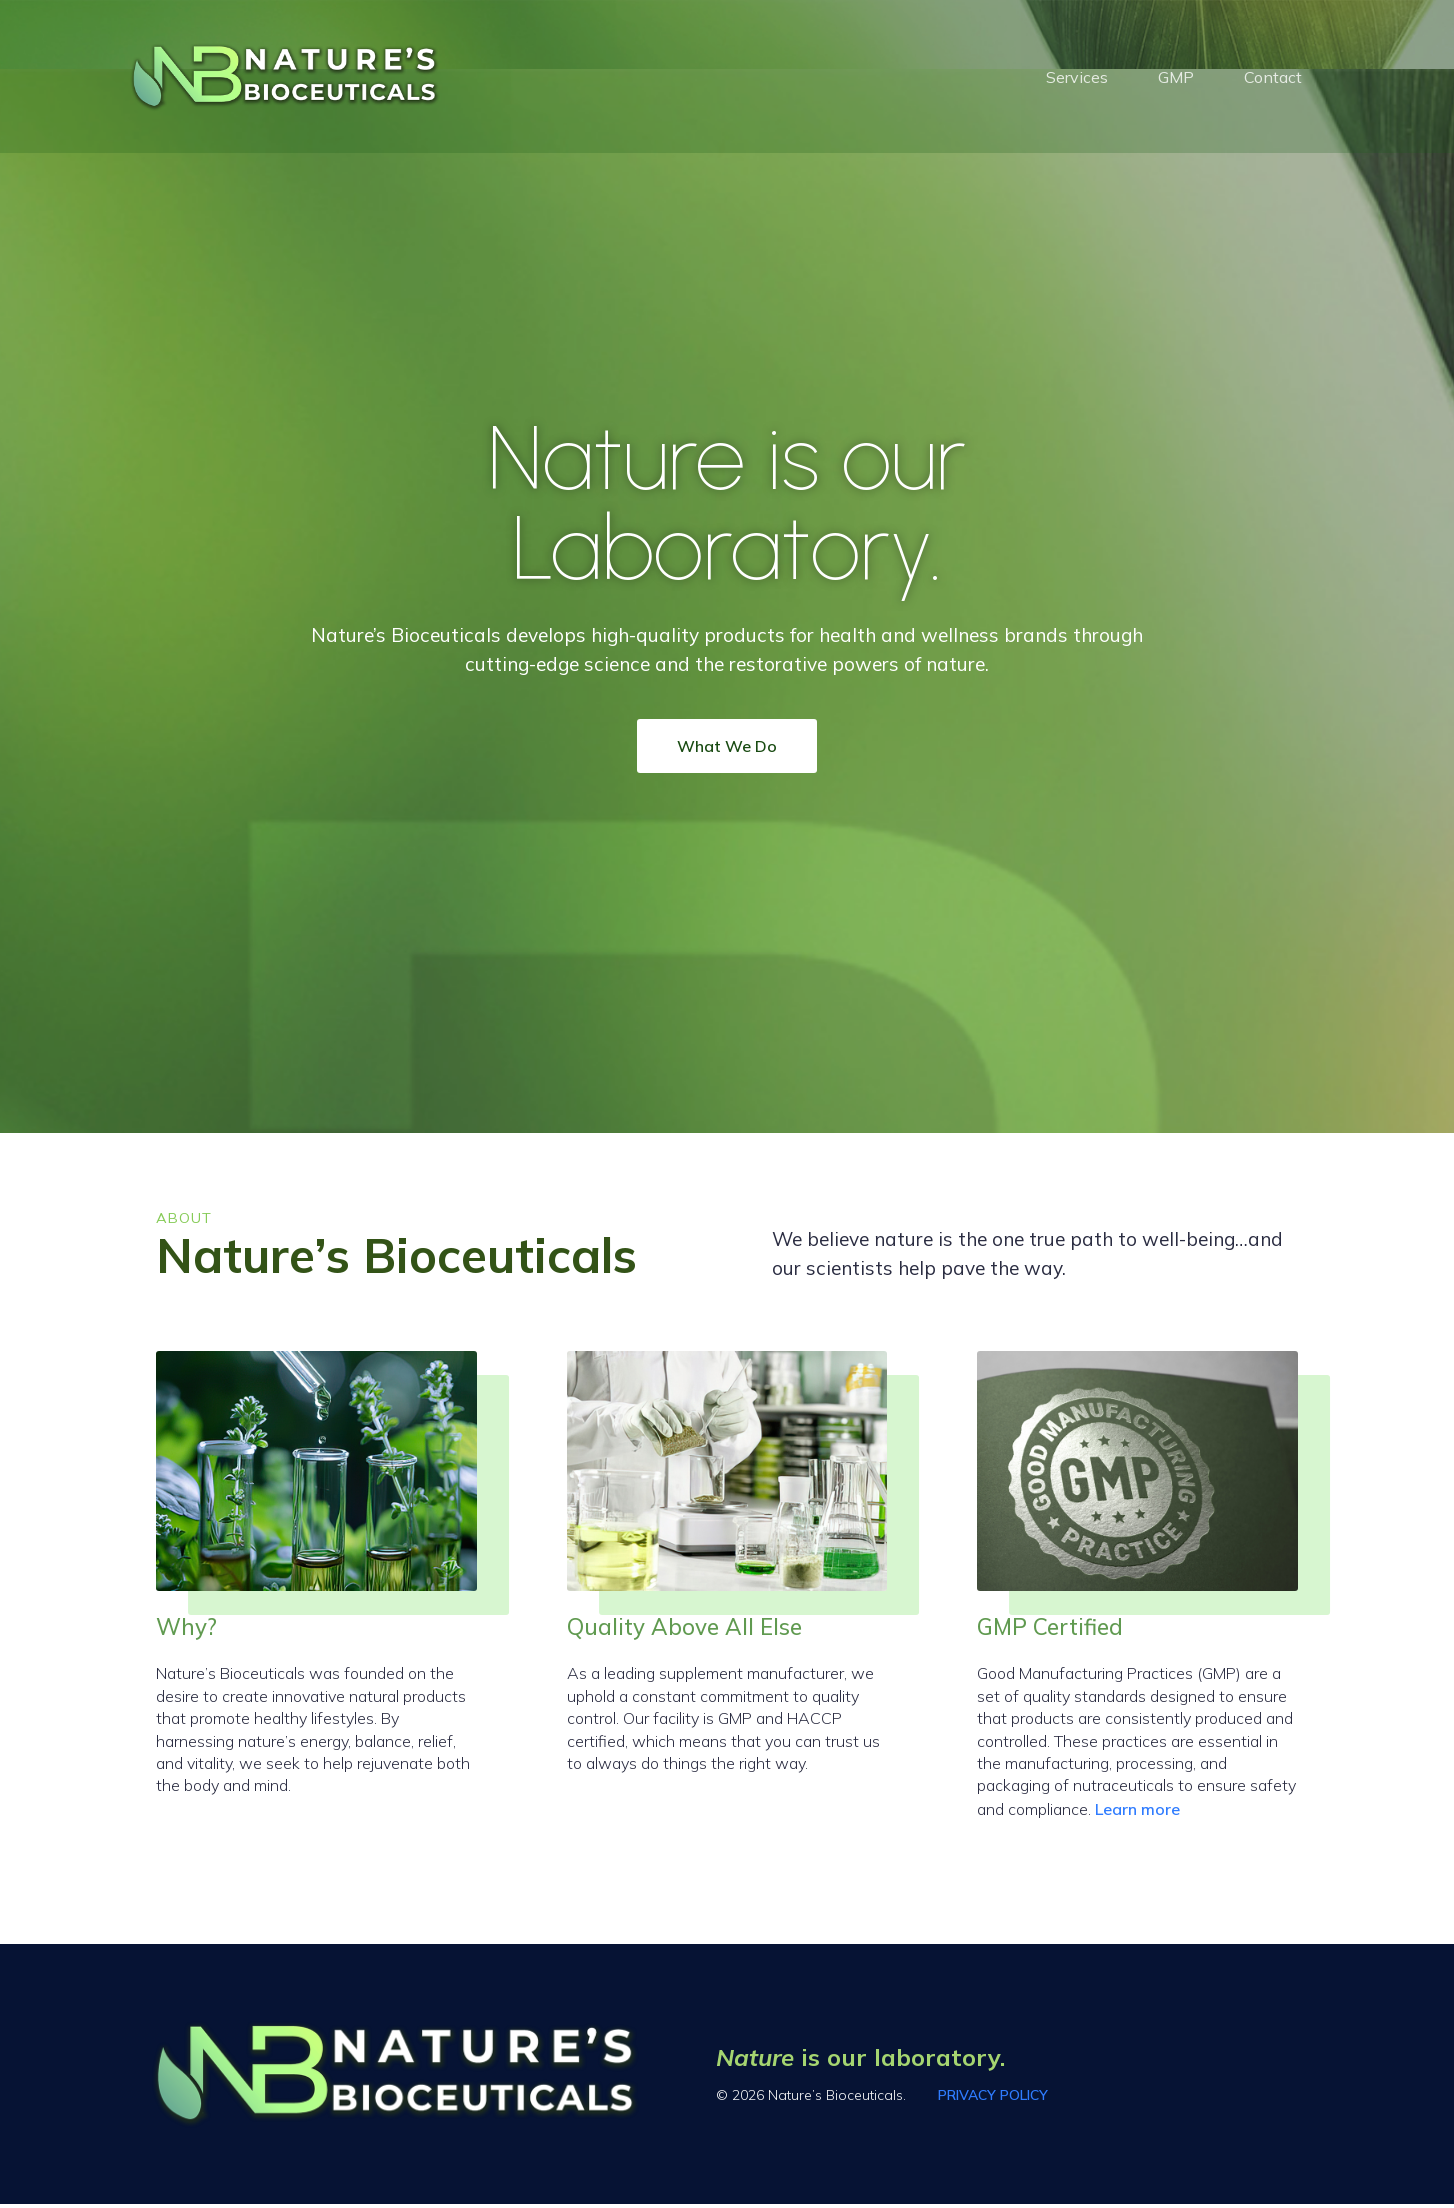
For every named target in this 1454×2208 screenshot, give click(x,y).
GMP (1176, 79)
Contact (1273, 79)
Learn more (1137, 1813)
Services (1077, 79)
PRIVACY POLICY (993, 2099)
